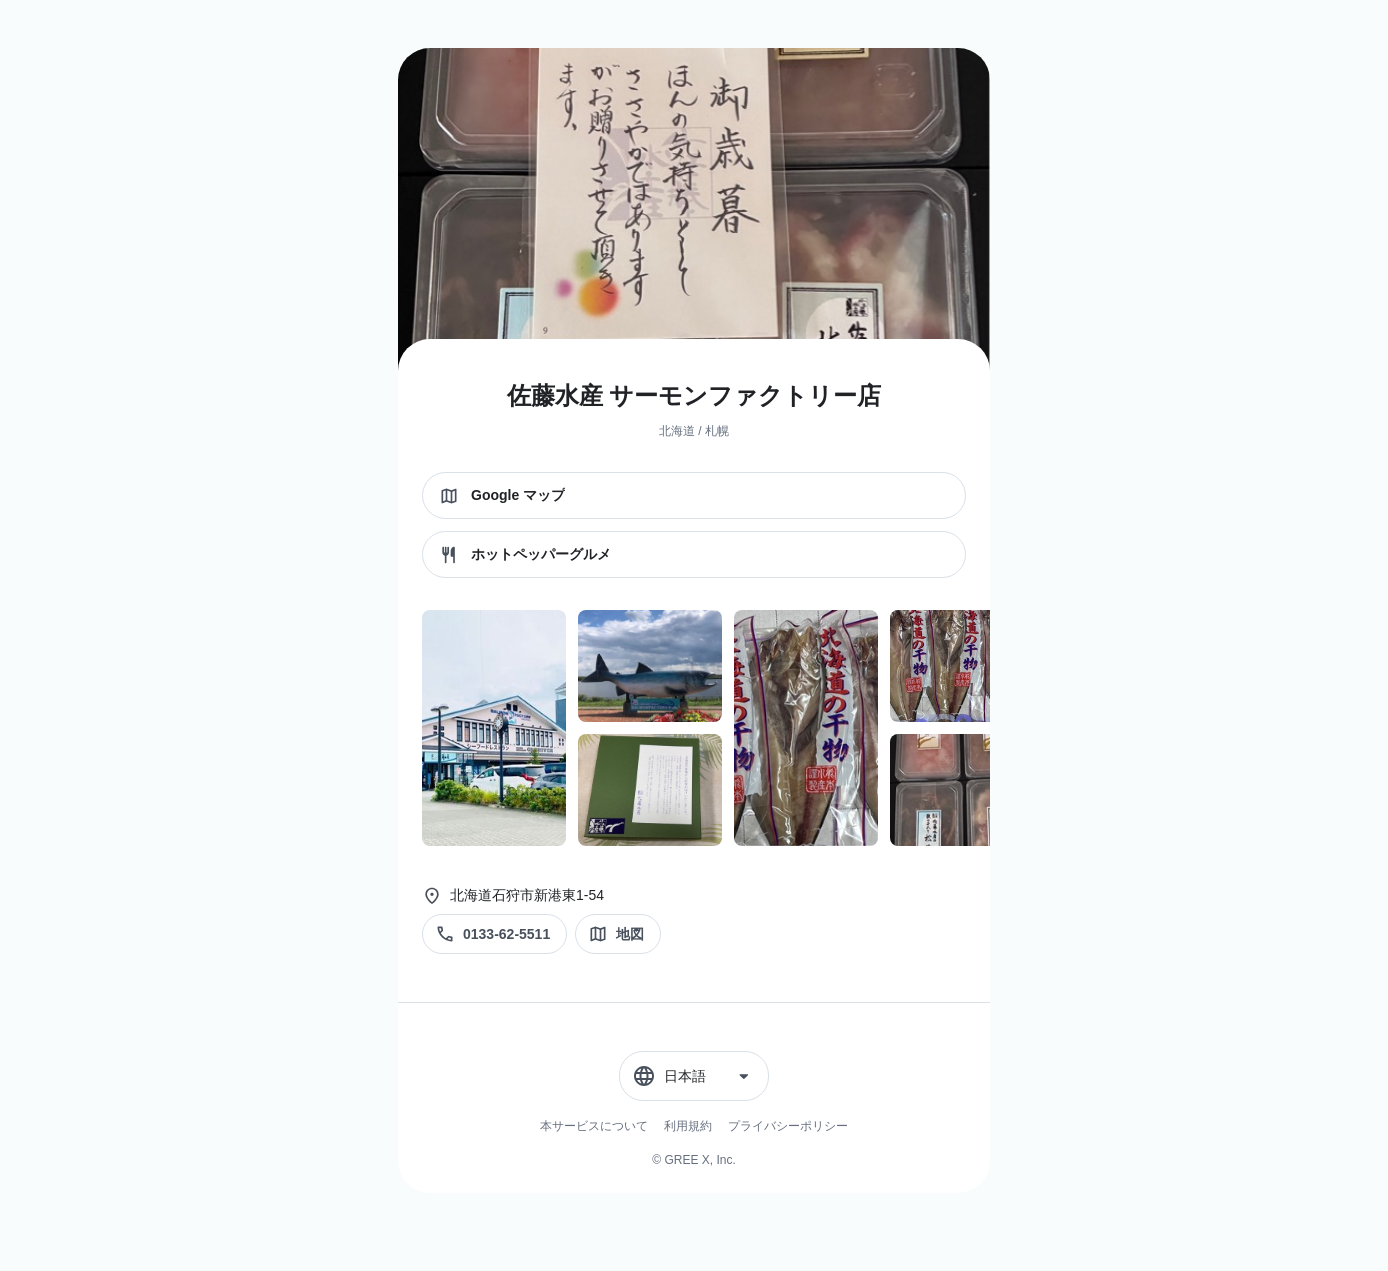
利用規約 (688, 1126)
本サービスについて (594, 1126)
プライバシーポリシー (788, 1126)
